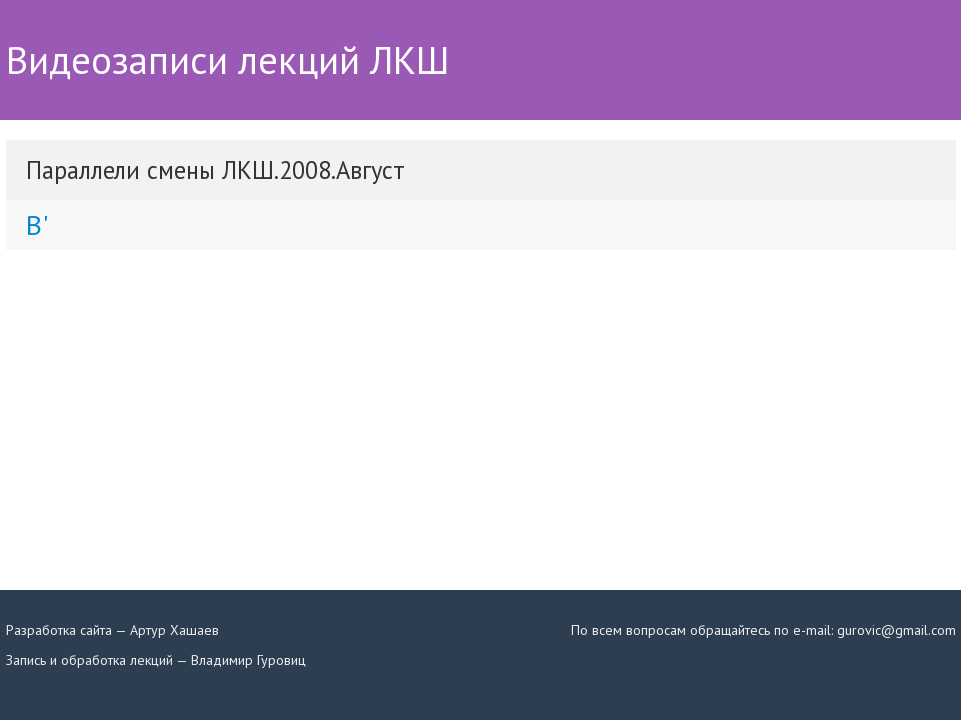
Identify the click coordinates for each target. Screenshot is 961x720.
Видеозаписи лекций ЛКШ (227, 60)
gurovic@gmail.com (896, 630)
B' (37, 224)
